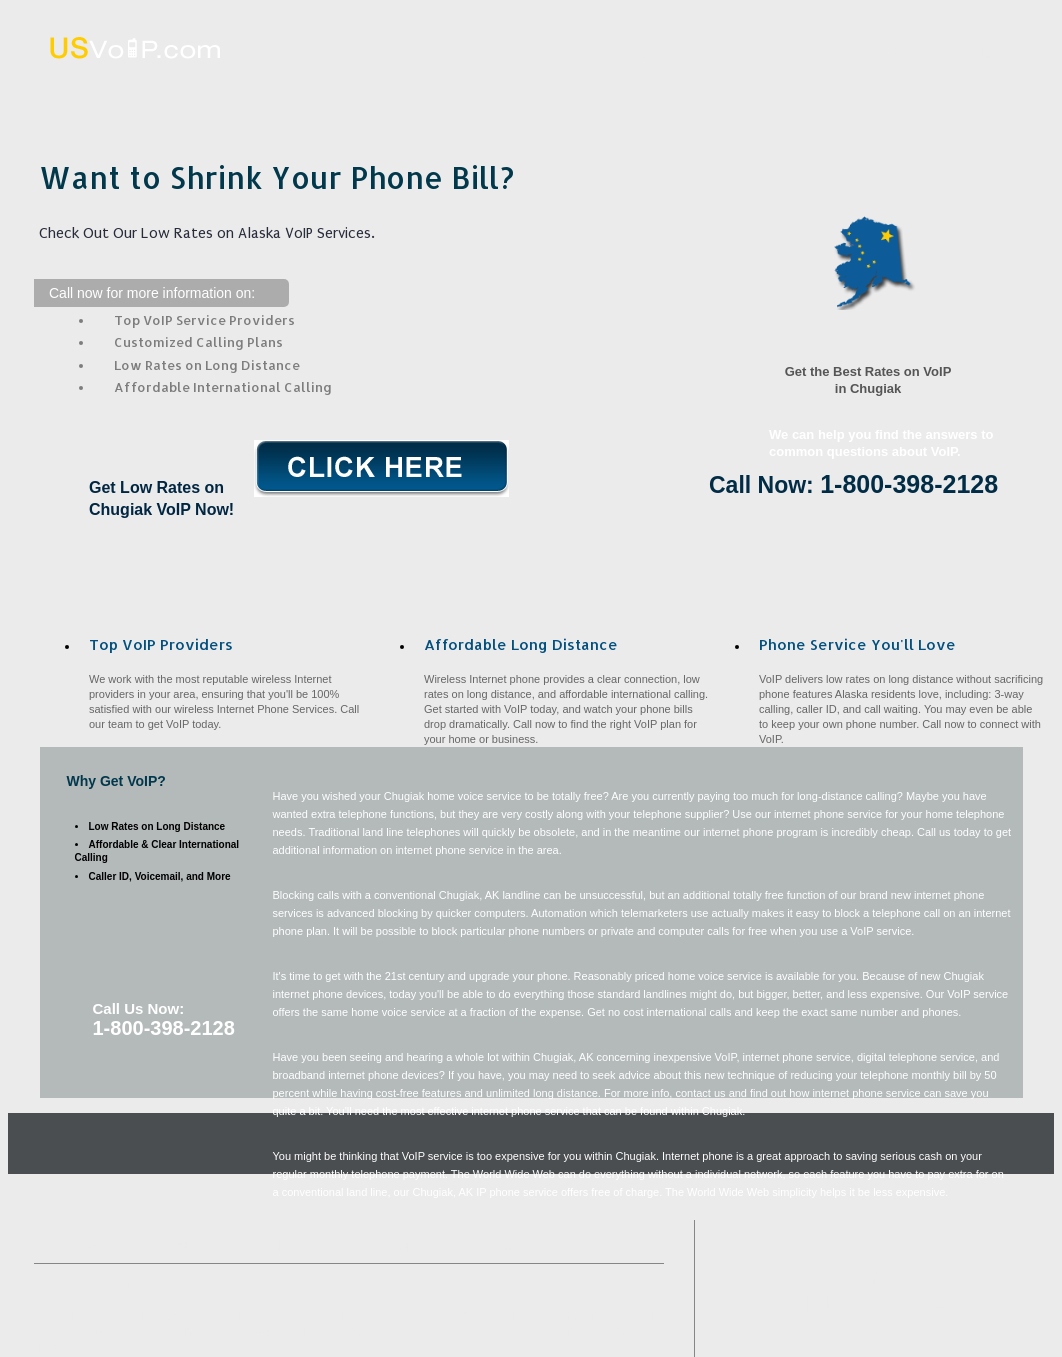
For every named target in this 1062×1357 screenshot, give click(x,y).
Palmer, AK (524, 1316)
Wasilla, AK (185, 1316)
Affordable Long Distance (564, 93)
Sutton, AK (376, 1332)
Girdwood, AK (641, 1316)
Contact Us (959, 93)
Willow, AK (415, 1316)
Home (172, 93)
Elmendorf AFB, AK (628, 1332)
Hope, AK (108, 1348)
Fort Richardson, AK (248, 1332)
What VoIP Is (368, 93)
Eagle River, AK (69, 1316)
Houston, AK (115, 1332)
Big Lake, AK (301, 1316)
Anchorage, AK (492, 1332)
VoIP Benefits (761, 93)
